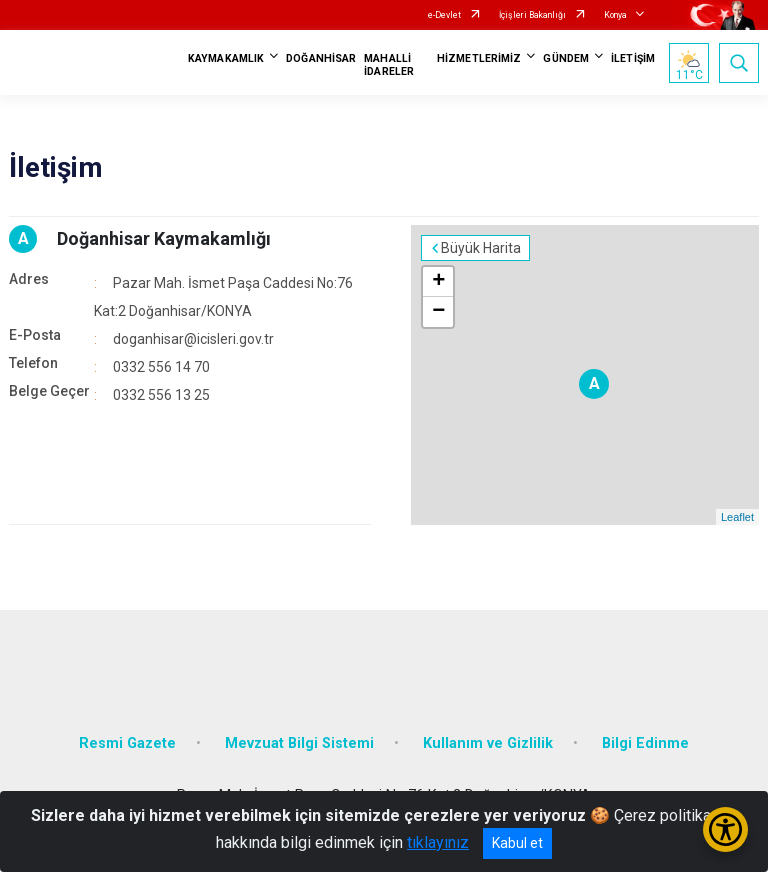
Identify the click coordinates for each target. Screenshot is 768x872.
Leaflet (737, 517)
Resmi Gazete (127, 743)
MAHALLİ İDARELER (389, 65)
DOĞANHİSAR (321, 58)
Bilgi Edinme (645, 743)
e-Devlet (444, 15)
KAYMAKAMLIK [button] (226, 58)
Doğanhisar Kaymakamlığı (164, 238)
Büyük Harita (481, 248)
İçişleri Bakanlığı (532, 15)
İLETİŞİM (633, 58)
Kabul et (517, 843)
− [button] (438, 312)
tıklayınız (438, 842)
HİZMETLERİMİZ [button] (479, 58)
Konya (615, 15)
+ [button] (438, 282)
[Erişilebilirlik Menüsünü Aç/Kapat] (725, 829)
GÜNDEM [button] (566, 58)
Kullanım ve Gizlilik (488, 743)
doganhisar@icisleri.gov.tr (193, 339)
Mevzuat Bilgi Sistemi (299, 743)
